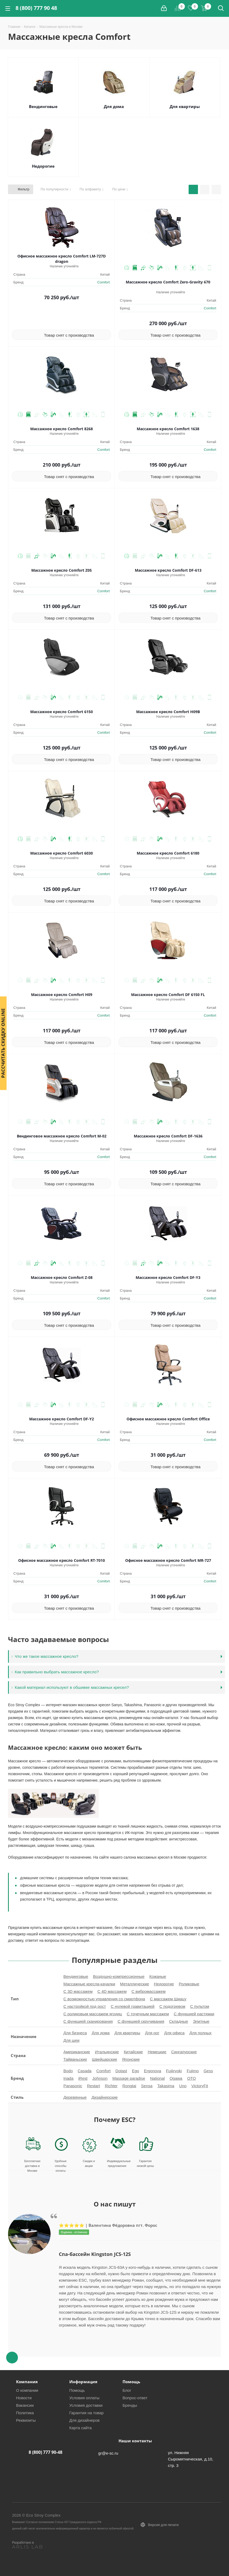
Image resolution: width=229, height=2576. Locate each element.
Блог (127, 2390)
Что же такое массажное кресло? (45, 1656)
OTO (191, 2078)
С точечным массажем (148, 2013)
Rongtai (129, 2085)
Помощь (77, 2390)
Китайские (133, 2051)
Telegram (203, 2557)
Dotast (121, 2070)
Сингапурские (184, 2051)
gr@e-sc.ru (108, 2453)
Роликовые (189, 1983)
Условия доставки (85, 2405)
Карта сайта (80, 2427)
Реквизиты (26, 2420)
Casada (84, 2070)
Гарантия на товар (86, 2412)
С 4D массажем (112, 1991)
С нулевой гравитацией (132, 2006)
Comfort (103, 282)
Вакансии (25, 2405)
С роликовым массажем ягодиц (92, 2013)
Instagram (190, 2557)
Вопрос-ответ (135, 2397)
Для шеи (71, 2040)
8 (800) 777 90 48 (36, 7)
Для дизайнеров (84, 2420)
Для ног (152, 2032)
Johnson (100, 2078)
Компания (27, 2381)
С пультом (199, 2006)
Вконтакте (163, 2557)
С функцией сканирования (88, 2021)
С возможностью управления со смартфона (104, 1998)
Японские (131, 2059)
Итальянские (107, 2051)
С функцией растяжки (194, 2013)
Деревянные (75, 2097)
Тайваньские (75, 2059)
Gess (208, 2070)
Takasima (165, 2085)
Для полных (200, 2032)
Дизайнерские (104, 2097)
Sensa (146, 2085)
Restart (93, 2085)
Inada (68, 2078)
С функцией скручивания (141, 2021)
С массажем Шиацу (168, 1998)
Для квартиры (185, 106)
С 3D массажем (78, 1991)
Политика (25, 2412)
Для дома (114, 106)
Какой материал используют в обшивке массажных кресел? (70, 1687)
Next (115, 2347)
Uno (183, 2085)
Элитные (201, 2021)
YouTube (217, 2557)
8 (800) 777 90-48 (45, 2452)
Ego (135, 2070)
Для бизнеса (75, 2032)
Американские (76, 2051)
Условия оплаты (84, 2397)
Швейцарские (104, 2059)
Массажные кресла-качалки (89, 1983)
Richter (111, 2085)
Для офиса (174, 2032)
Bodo (68, 2070)
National (157, 2078)
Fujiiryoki (174, 2070)
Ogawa (176, 2078)
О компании (27, 2390)
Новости (24, 2397)
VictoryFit (199, 2085)
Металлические (134, 1983)
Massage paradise (128, 2078)
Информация (83, 2381)
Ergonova (152, 2070)
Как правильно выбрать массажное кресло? (55, 1672)
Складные (178, 2021)
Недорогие (43, 166)
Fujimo (193, 2070)
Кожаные (157, 1976)
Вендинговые (43, 106)
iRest (82, 2078)
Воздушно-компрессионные (118, 1976)
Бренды (130, 2405)
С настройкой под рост (84, 2006)
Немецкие (157, 2051)
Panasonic (72, 2085)
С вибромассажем (148, 1991)
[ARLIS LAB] (37, 2547)
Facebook (176, 2557)
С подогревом (172, 2006)
